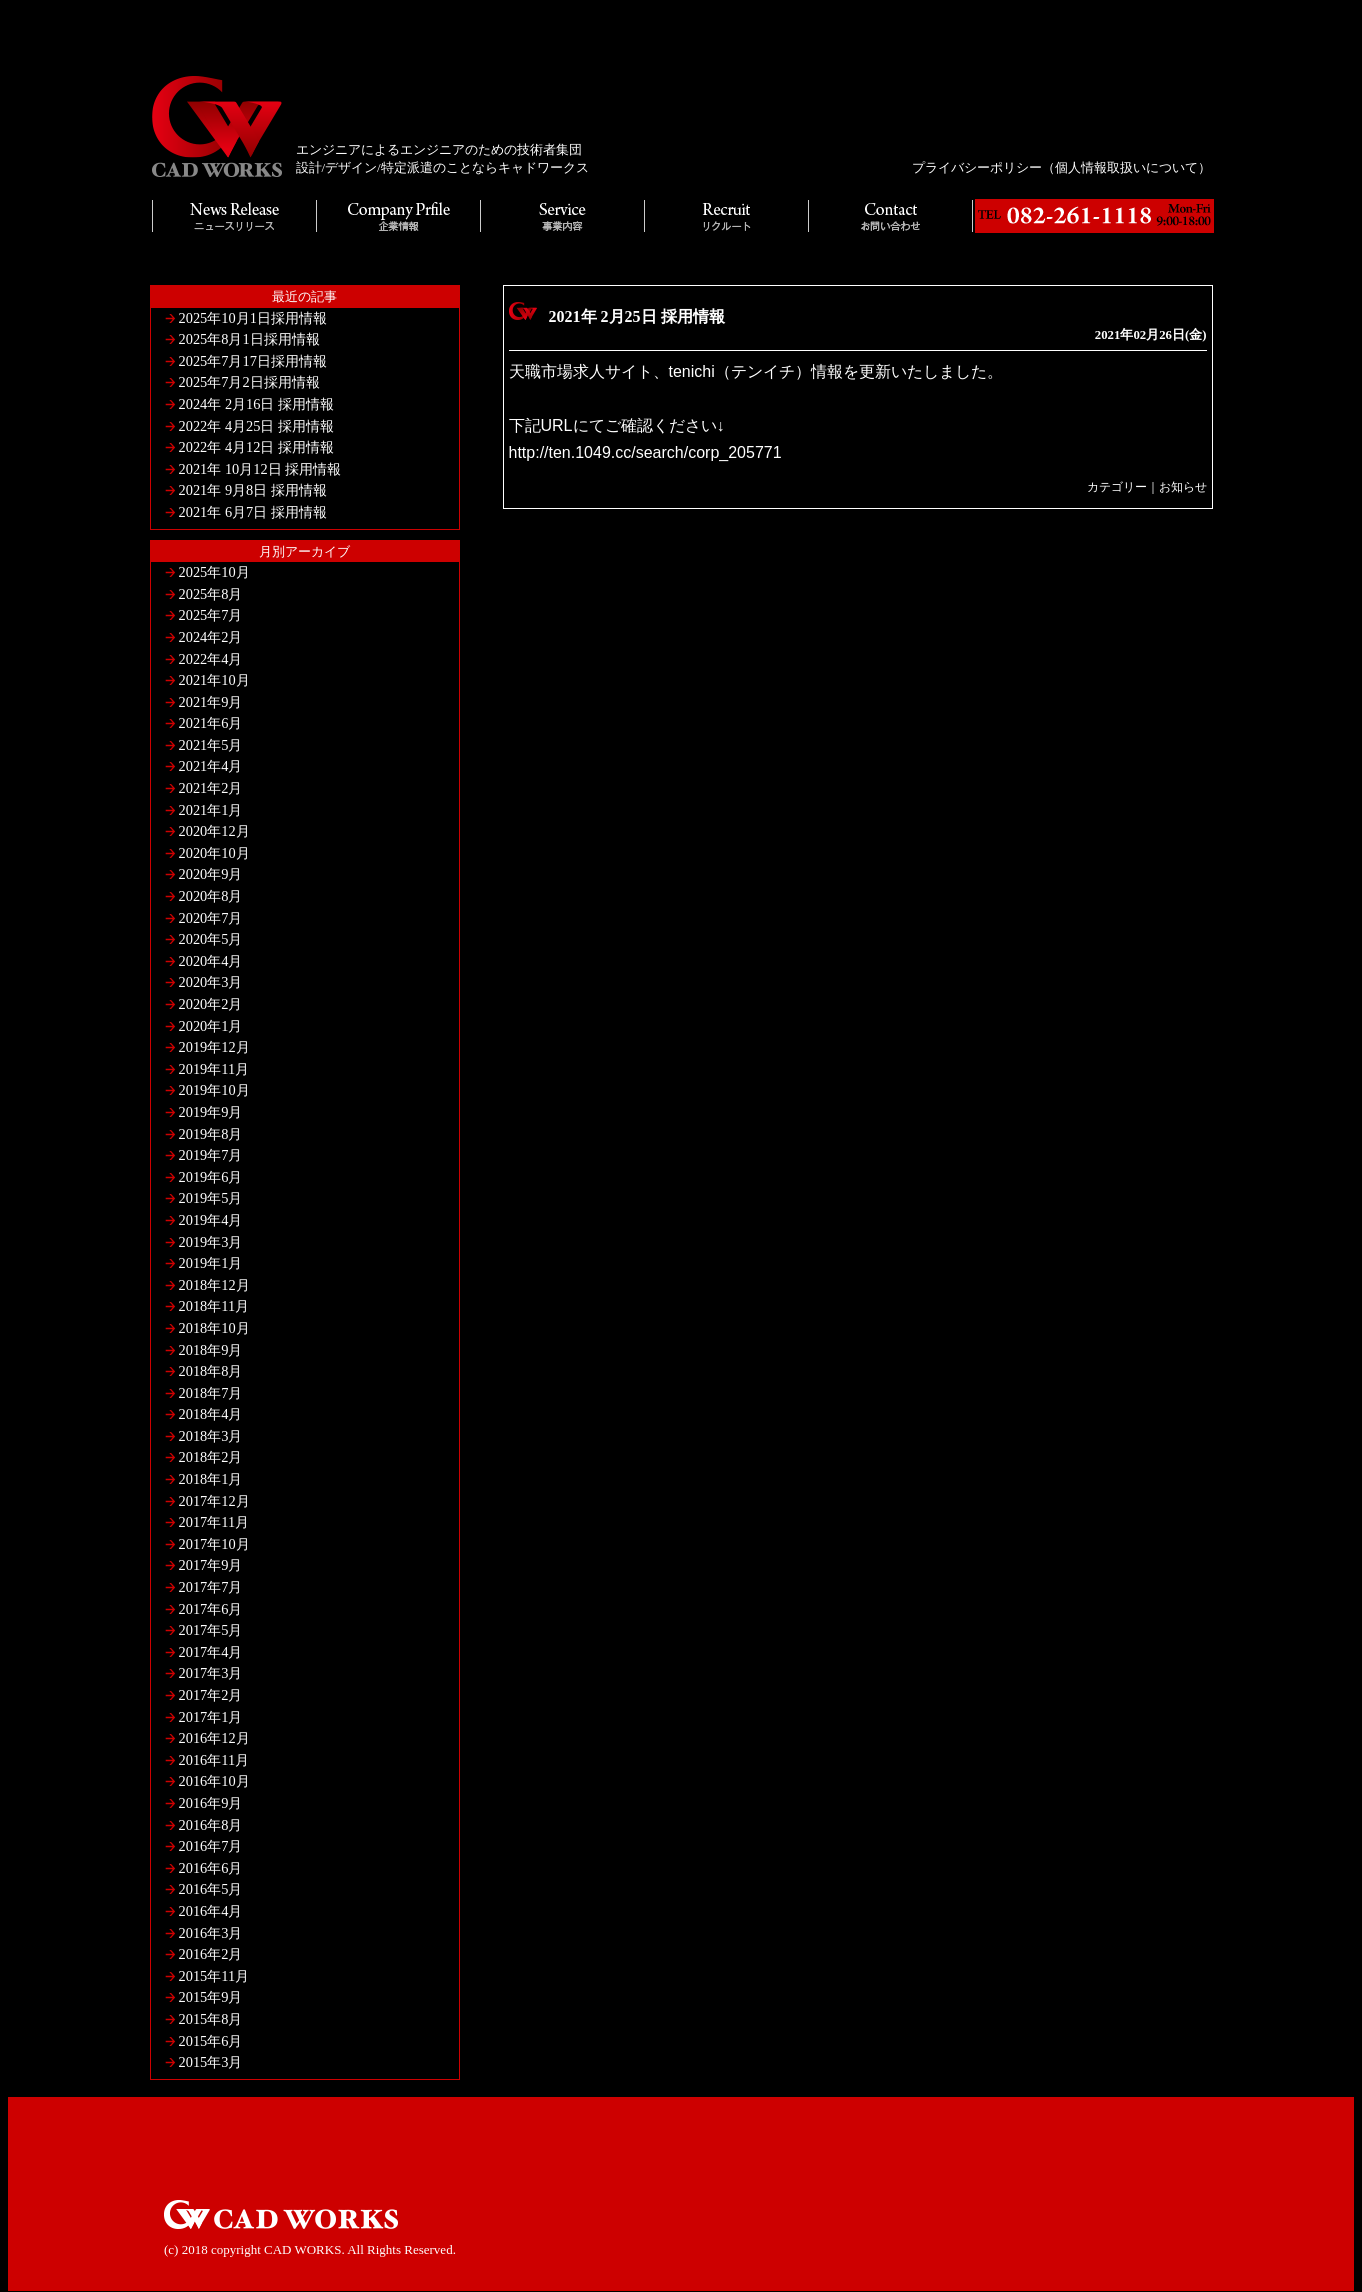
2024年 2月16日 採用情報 (257, 404)
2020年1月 (211, 1026)
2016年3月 (211, 1933)
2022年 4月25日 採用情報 (257, 426)
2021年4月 (211, 766)
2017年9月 (211, 1565)
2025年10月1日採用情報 (253, 318)
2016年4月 (211, 1911)
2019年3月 (211, 1242)
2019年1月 (211, 1263)
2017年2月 (211, 1695)
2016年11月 (214, 1760)
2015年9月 (211, 1997)
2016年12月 (214, 1738)
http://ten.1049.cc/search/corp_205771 (645, 452)
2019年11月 (214, 1069)
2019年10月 (214, 1090)
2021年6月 (211, 723)
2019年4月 (211, 1220)
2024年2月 (211, 637)
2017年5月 (211, 1630)
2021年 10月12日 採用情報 (260, 469)
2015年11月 (214, 1976)
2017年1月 (211, 1717)
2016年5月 (211, 1889)
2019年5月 (211, 1198)
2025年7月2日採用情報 (249, 382)
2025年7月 (211, 615)
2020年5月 (211, 939)
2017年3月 (211, 1673)
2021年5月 (211, 745)
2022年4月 (211, 659)
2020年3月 (211, 982)
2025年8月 (211, 594)
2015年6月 (211, 2041)
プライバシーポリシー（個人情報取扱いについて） (1061, 167)
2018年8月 (211, 1371)
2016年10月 (214, 1781)
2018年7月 (211, 1393)
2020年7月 (211, 918)
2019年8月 (211, 1134)
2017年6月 (211, 1609)
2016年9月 (211, 1803)
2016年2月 (211, 1954)
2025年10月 (214, 572)
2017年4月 (211, 1652)
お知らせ (1183, 487)
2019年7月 (211, 1155)
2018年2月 (211, 1457)
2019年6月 (211, 1177)
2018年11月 (214, 1306)
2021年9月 (211, 702)
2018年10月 (214, 1328)
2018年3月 (211, 1436)
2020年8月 (211, 896)
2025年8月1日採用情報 (249, 339)
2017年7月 (211, 1587)
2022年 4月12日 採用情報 (257, 447)
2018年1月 (211, 1479)
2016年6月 (211, 1868)
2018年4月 (211, 1414)
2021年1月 (211, 810)
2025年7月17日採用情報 (253, 361)
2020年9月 (211, 874)
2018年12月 (214, 1285)
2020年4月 (211, 961)
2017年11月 (214, 1522)
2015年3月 (211, 2062)
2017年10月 (214, 1544)
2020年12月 (214, 831)
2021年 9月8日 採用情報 (253, 490)
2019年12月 (214, 1047)
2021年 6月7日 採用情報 (253, 512)
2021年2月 (211, 788)
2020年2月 (211, 1004)
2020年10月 (214, 853)
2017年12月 (214, 1501)
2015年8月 (211, 2019)
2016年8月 (211, 1825)
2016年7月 (211, 1846)
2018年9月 (211, 1350)
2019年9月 (211, 1112)
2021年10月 (214, 680)
